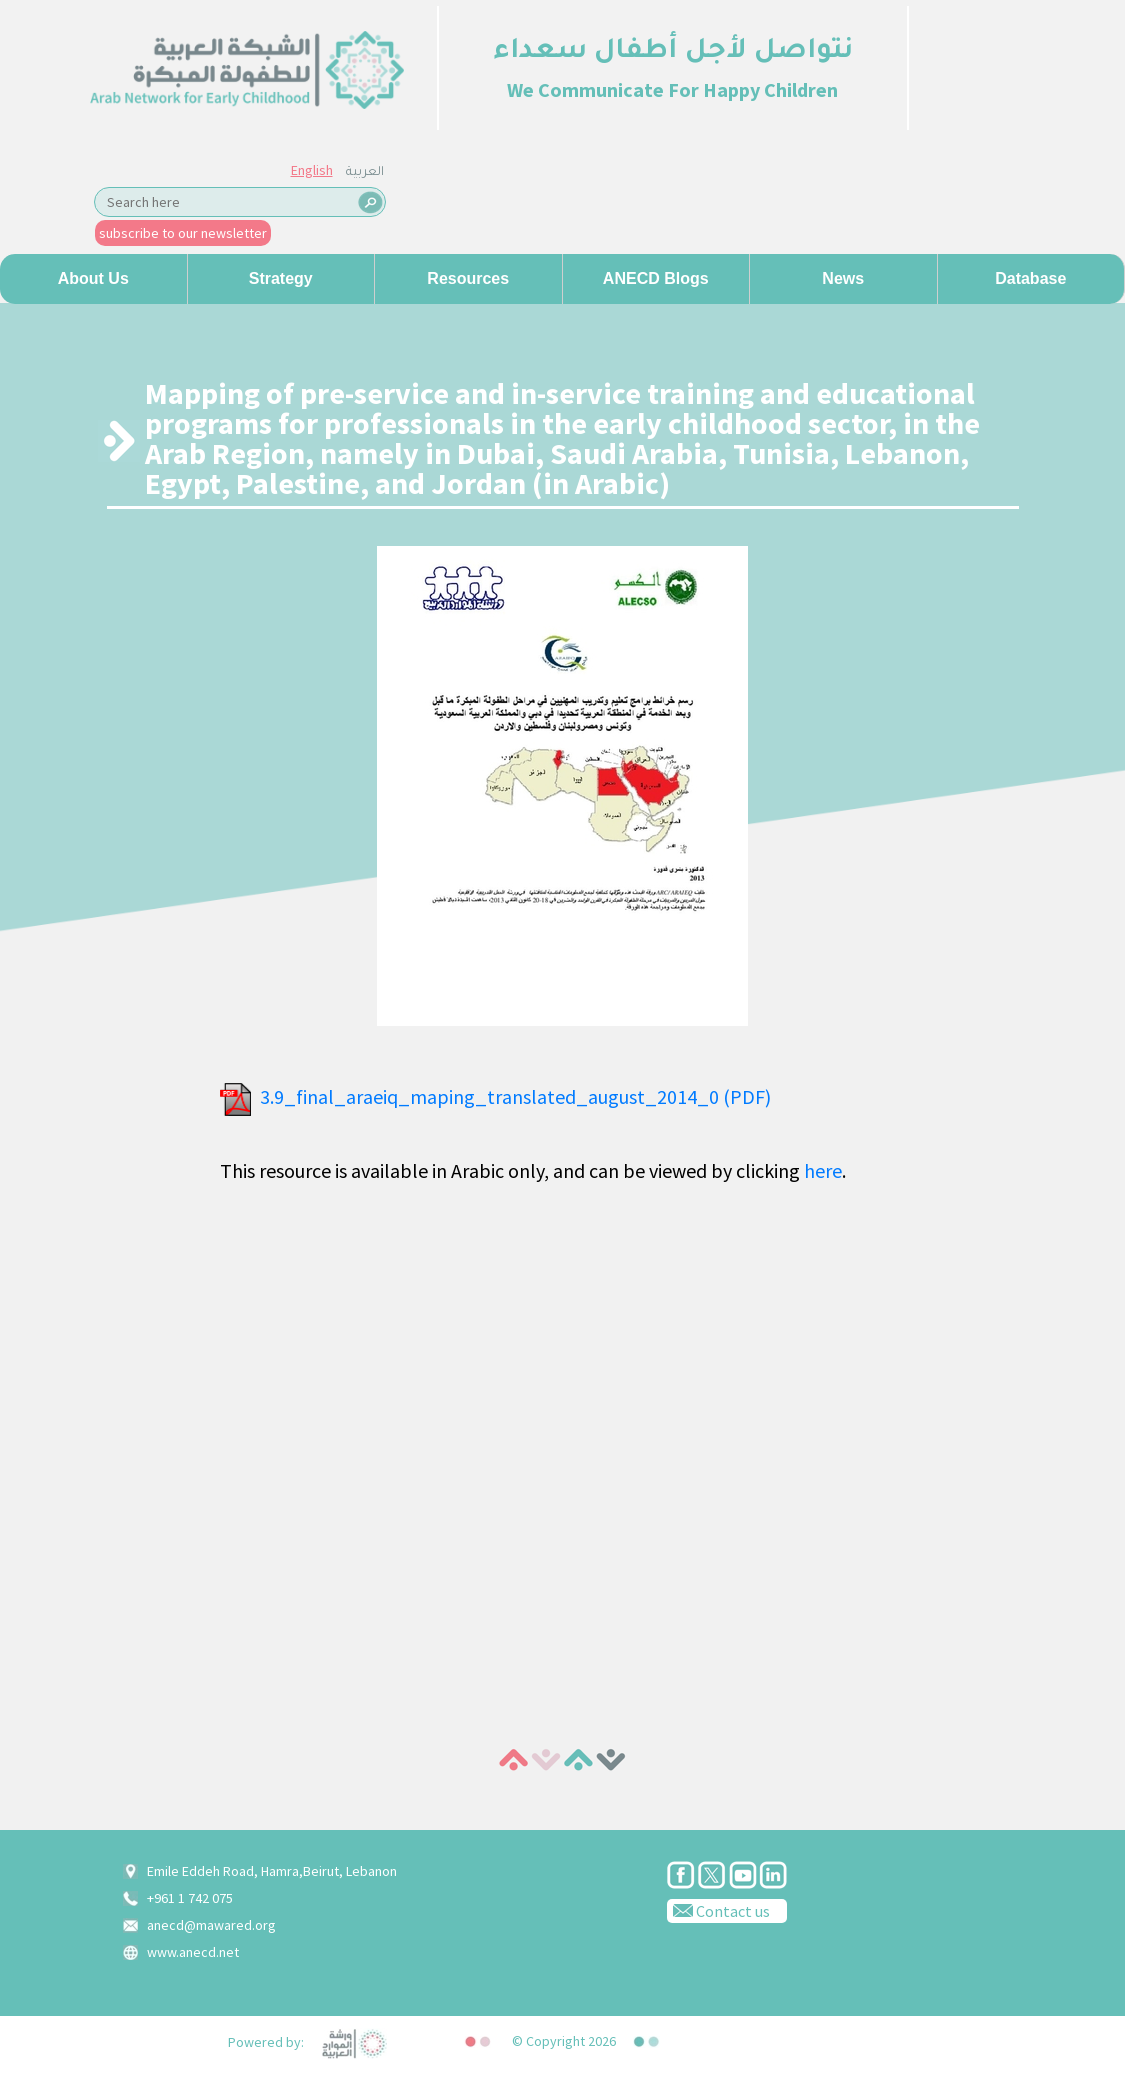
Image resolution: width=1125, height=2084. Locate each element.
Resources (468, 278)
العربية (365, 173)
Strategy (281, 278)
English (312, 170)
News (843, 278)
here (823, 1170)
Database (1030, 278)
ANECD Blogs (656, 278)
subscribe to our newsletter (183, 233)
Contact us (718, 1910)
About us (93, 278)
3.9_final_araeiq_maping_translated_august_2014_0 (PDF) (515, 1096)
